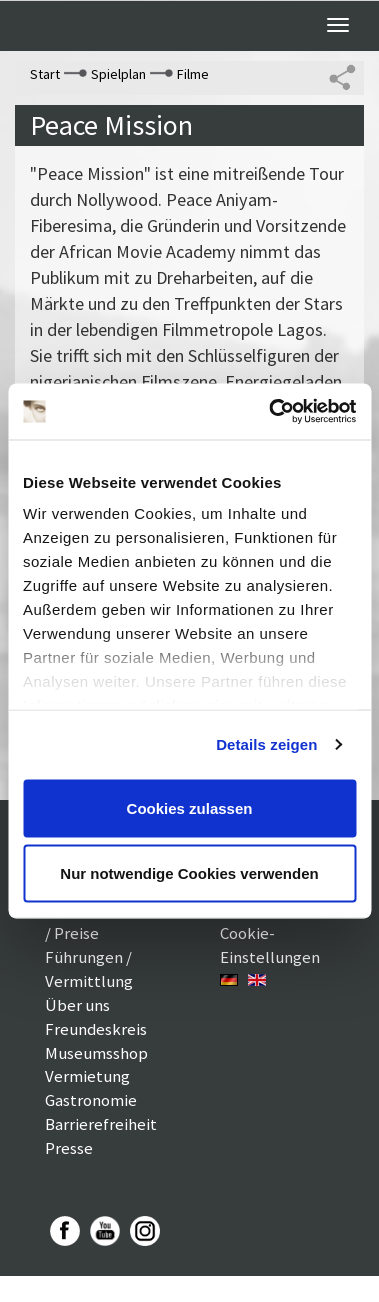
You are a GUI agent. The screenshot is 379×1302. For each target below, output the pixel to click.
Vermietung (87, 1076)
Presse (69, 1148)
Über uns (77, 1005)
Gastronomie (91, 1100)
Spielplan (118, 74)
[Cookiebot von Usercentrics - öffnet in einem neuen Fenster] (270, 412)
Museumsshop (96, 1053)
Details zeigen (266, 744)
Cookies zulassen (190, 807)
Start (45, 74)
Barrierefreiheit (101, 1124)
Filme (193, 74)
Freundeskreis (96, 1029)
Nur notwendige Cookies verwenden (189, 873)
